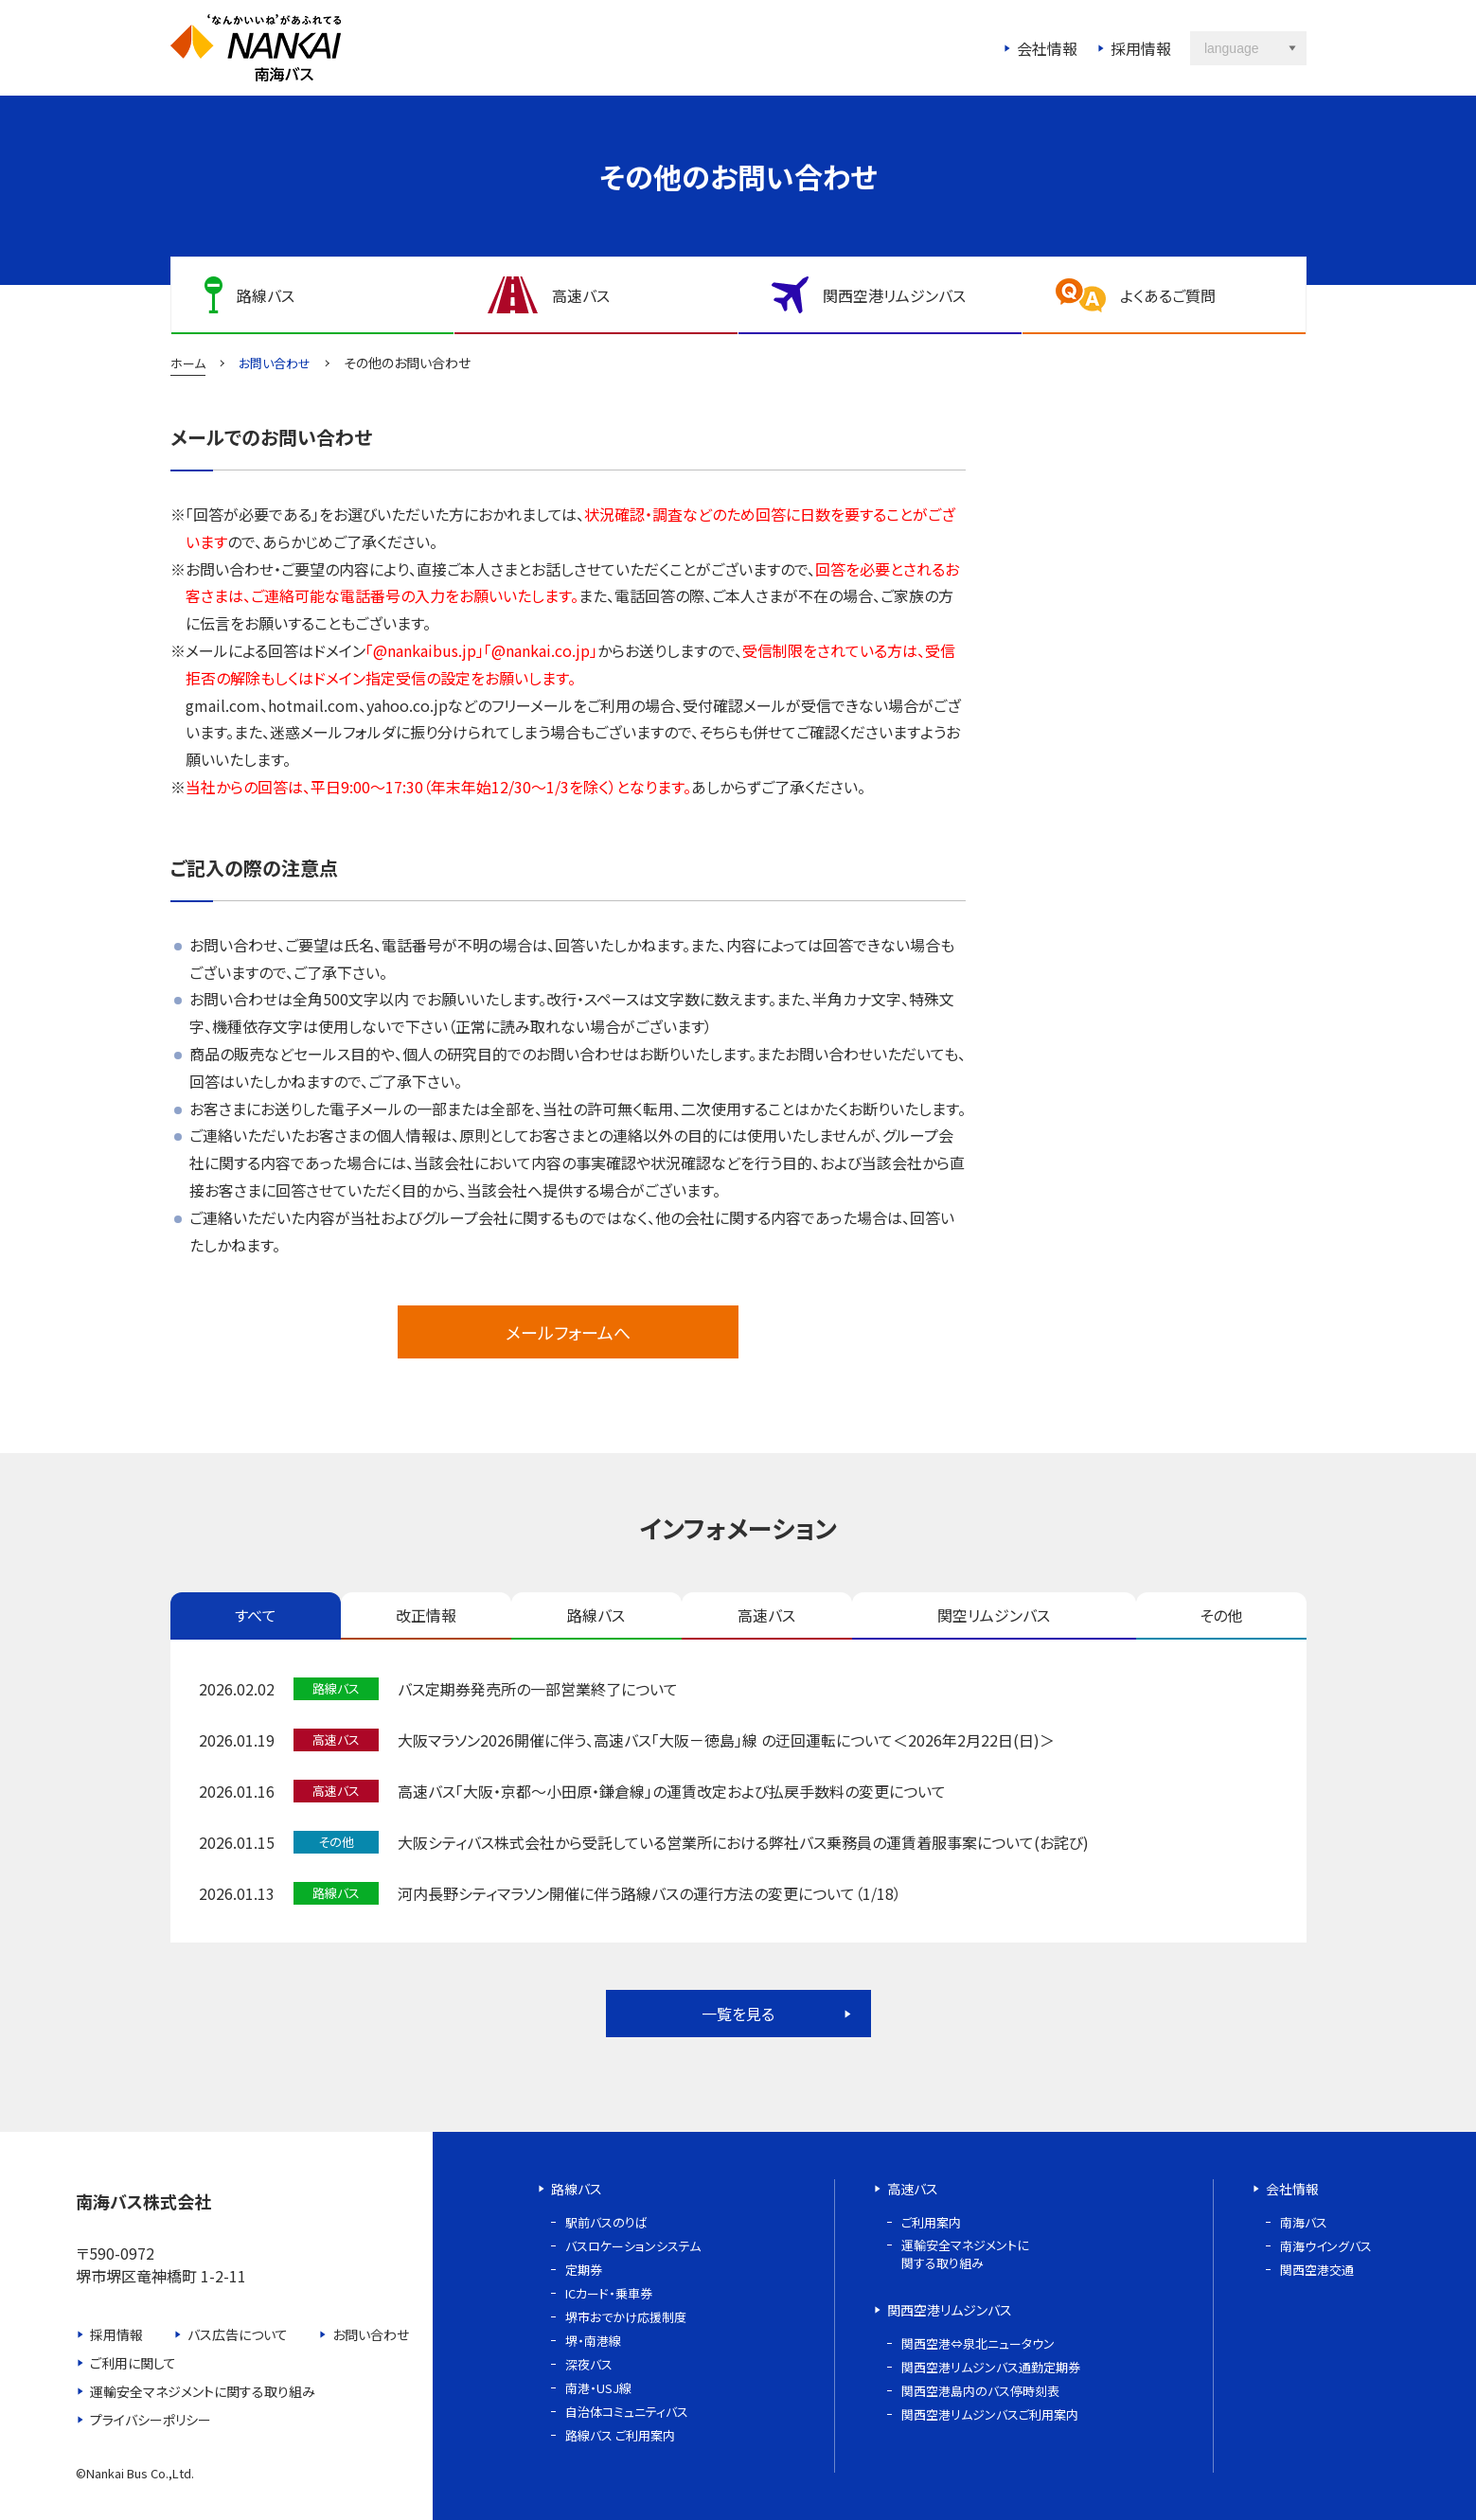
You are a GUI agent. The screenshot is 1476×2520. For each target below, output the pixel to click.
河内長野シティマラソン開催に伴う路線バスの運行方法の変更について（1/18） (649, 1893)
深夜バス (589, 2364)
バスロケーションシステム (633, 2246)
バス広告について (237, 2334)
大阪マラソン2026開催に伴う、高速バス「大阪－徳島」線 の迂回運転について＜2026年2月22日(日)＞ (726, 1740)
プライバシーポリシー (150, 2419)
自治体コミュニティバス (626, 2412)
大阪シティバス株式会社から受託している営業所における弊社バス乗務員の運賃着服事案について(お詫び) (743, 1842)
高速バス (766, 1615)
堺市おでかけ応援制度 (625, 2317)
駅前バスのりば (606, 2222)
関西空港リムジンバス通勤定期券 (990, 2367)
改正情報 (426, 1615)
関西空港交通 (1317, 2270)
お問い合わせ (370, 2334)
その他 (1221, 1615)
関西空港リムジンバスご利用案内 (989, 2414)
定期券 (583, 2270)
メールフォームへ (568, 1332)
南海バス (1303, 2222)
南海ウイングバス (1326, 2246)
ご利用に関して (133, 2362)
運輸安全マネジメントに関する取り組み (202, 2391)
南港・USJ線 (598, 2388)
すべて (255, 1615)
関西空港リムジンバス (949, 2309)
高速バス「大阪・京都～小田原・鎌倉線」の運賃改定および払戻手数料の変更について (672, 1791)
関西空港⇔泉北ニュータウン (978, 2343)
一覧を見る (738, 2013)
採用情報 (1141, 48)
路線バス (596, 1615)
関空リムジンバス (993, 1615)
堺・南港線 (593, 2341)
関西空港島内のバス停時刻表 (980, 2391)
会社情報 (1047, 48)
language (1231, 48)
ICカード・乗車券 (608, 2293)
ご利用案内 (931, 2222)
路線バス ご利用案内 (620, 2435)
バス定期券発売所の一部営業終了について (538, 1688)
